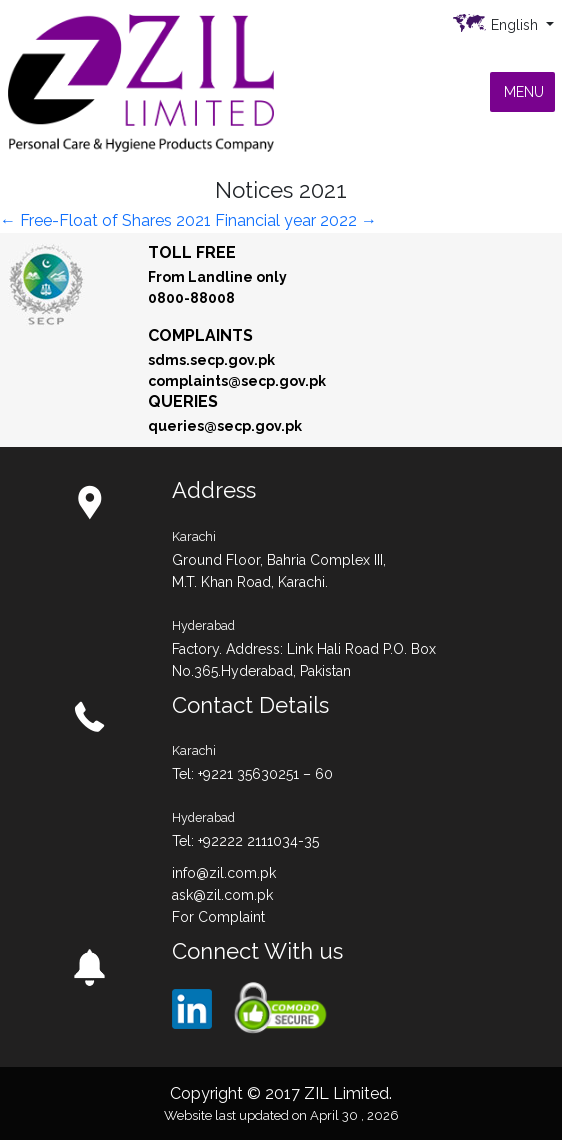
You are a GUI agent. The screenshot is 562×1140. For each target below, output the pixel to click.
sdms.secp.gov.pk (211, 360)
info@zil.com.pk (224, 873)
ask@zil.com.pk (222, 895)
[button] (524, 92)
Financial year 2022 (296, 220)
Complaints (200, 335)
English (516, 25)
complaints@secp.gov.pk (237, 381)
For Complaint (218, 917)
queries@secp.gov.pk (225, 426)
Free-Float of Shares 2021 (105, 220)
